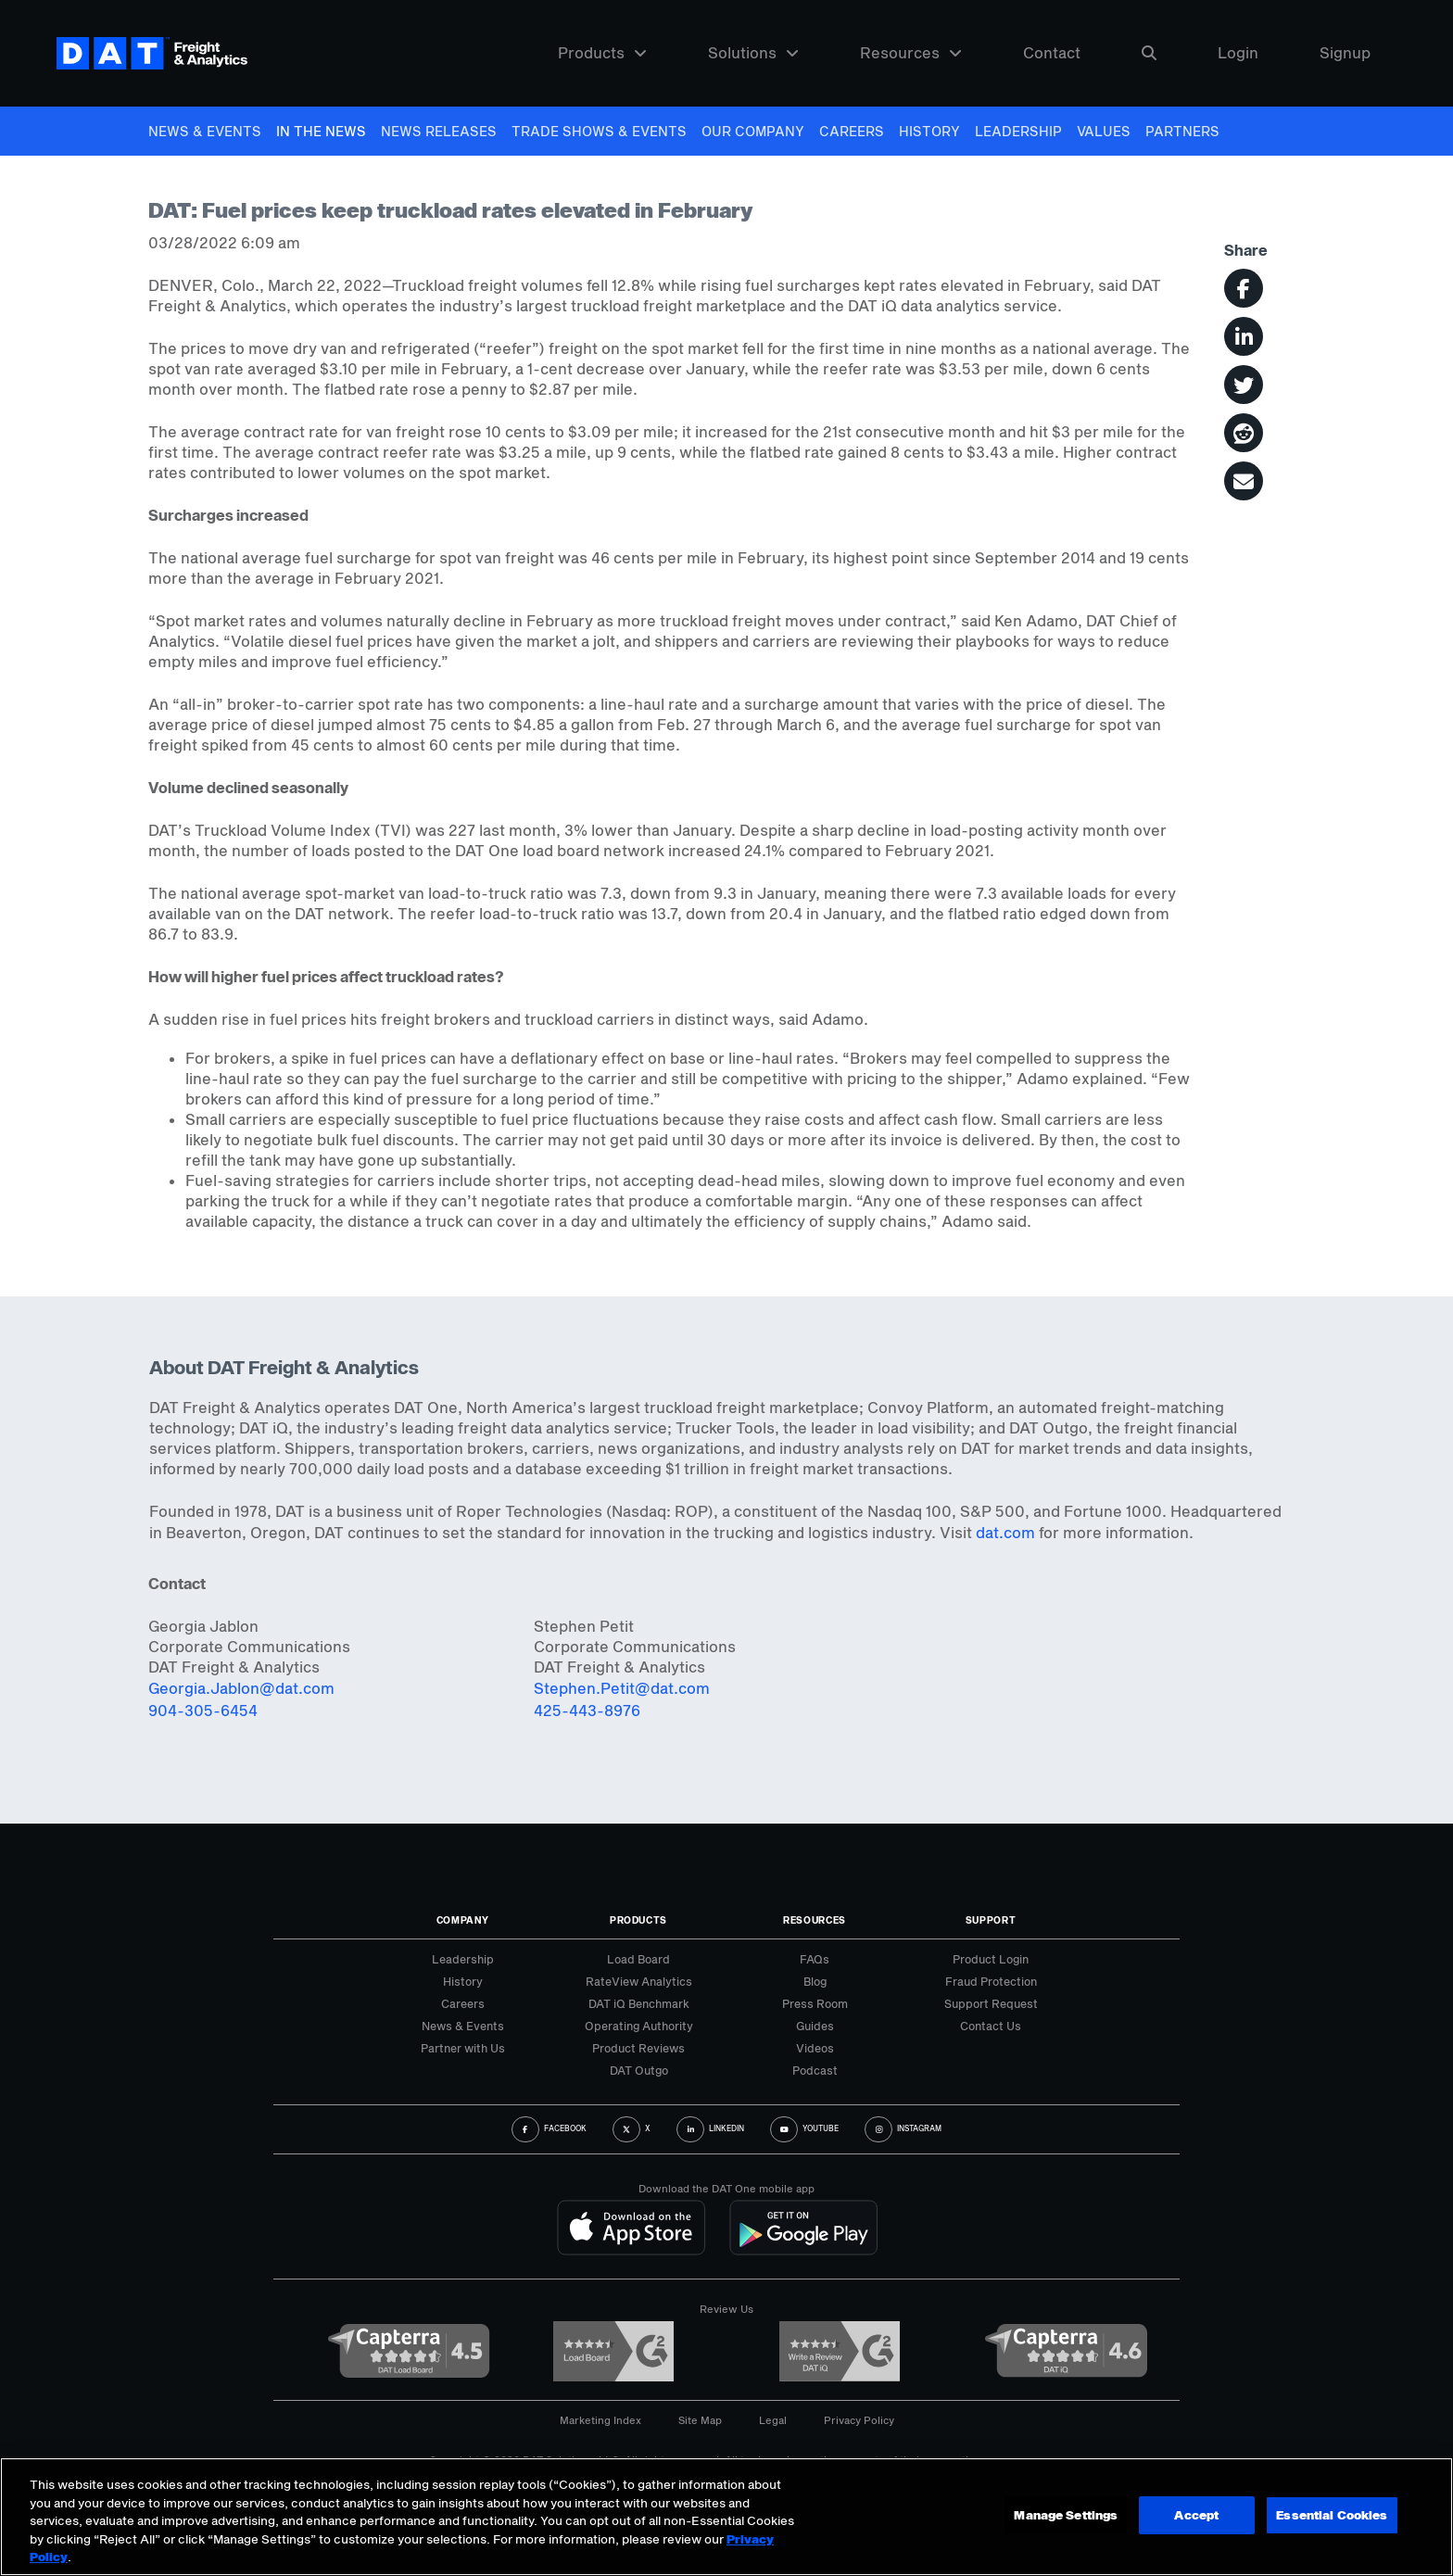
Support (991, 1920)
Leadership (1018, 131)
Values (1104, 131)
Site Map (700, 2420)
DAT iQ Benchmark (638, 2003)
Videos (815, 2047)
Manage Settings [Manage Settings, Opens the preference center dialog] (1065, 2514)
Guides (815, 2025)
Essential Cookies (1331, 2514)
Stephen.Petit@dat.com (622, 1688)
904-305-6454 (203, 1710)
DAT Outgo (639, 2070)
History (929, 131)
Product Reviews (638, 2047)
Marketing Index (600, 2420)
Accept (1195, 2514)
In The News (321, 131)
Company (462, 1920)
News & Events (204, 131)
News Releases (439, 131)
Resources (911, 53)
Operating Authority (639, 2025)
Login (1238, 53)
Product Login (991, 1958)
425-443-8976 (587, 1710)
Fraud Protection (991, 1981)
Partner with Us (463, 2047)
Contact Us (990, 2025)
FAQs (814, 1958)
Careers (851, 131)
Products (602, 53)
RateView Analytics (639, 1981)
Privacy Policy (859, 2420)
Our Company (752, 131)
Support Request (991, 2003)
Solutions (753, 53)
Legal (773, 2420)
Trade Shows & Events (599, 131)
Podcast (815, 2070)
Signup (1345, 53)
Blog (815, 1981)
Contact (1051, 53)
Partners (1182, 131)
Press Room (815, 2003)
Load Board (638, 1958)
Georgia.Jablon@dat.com (241, 1688)
